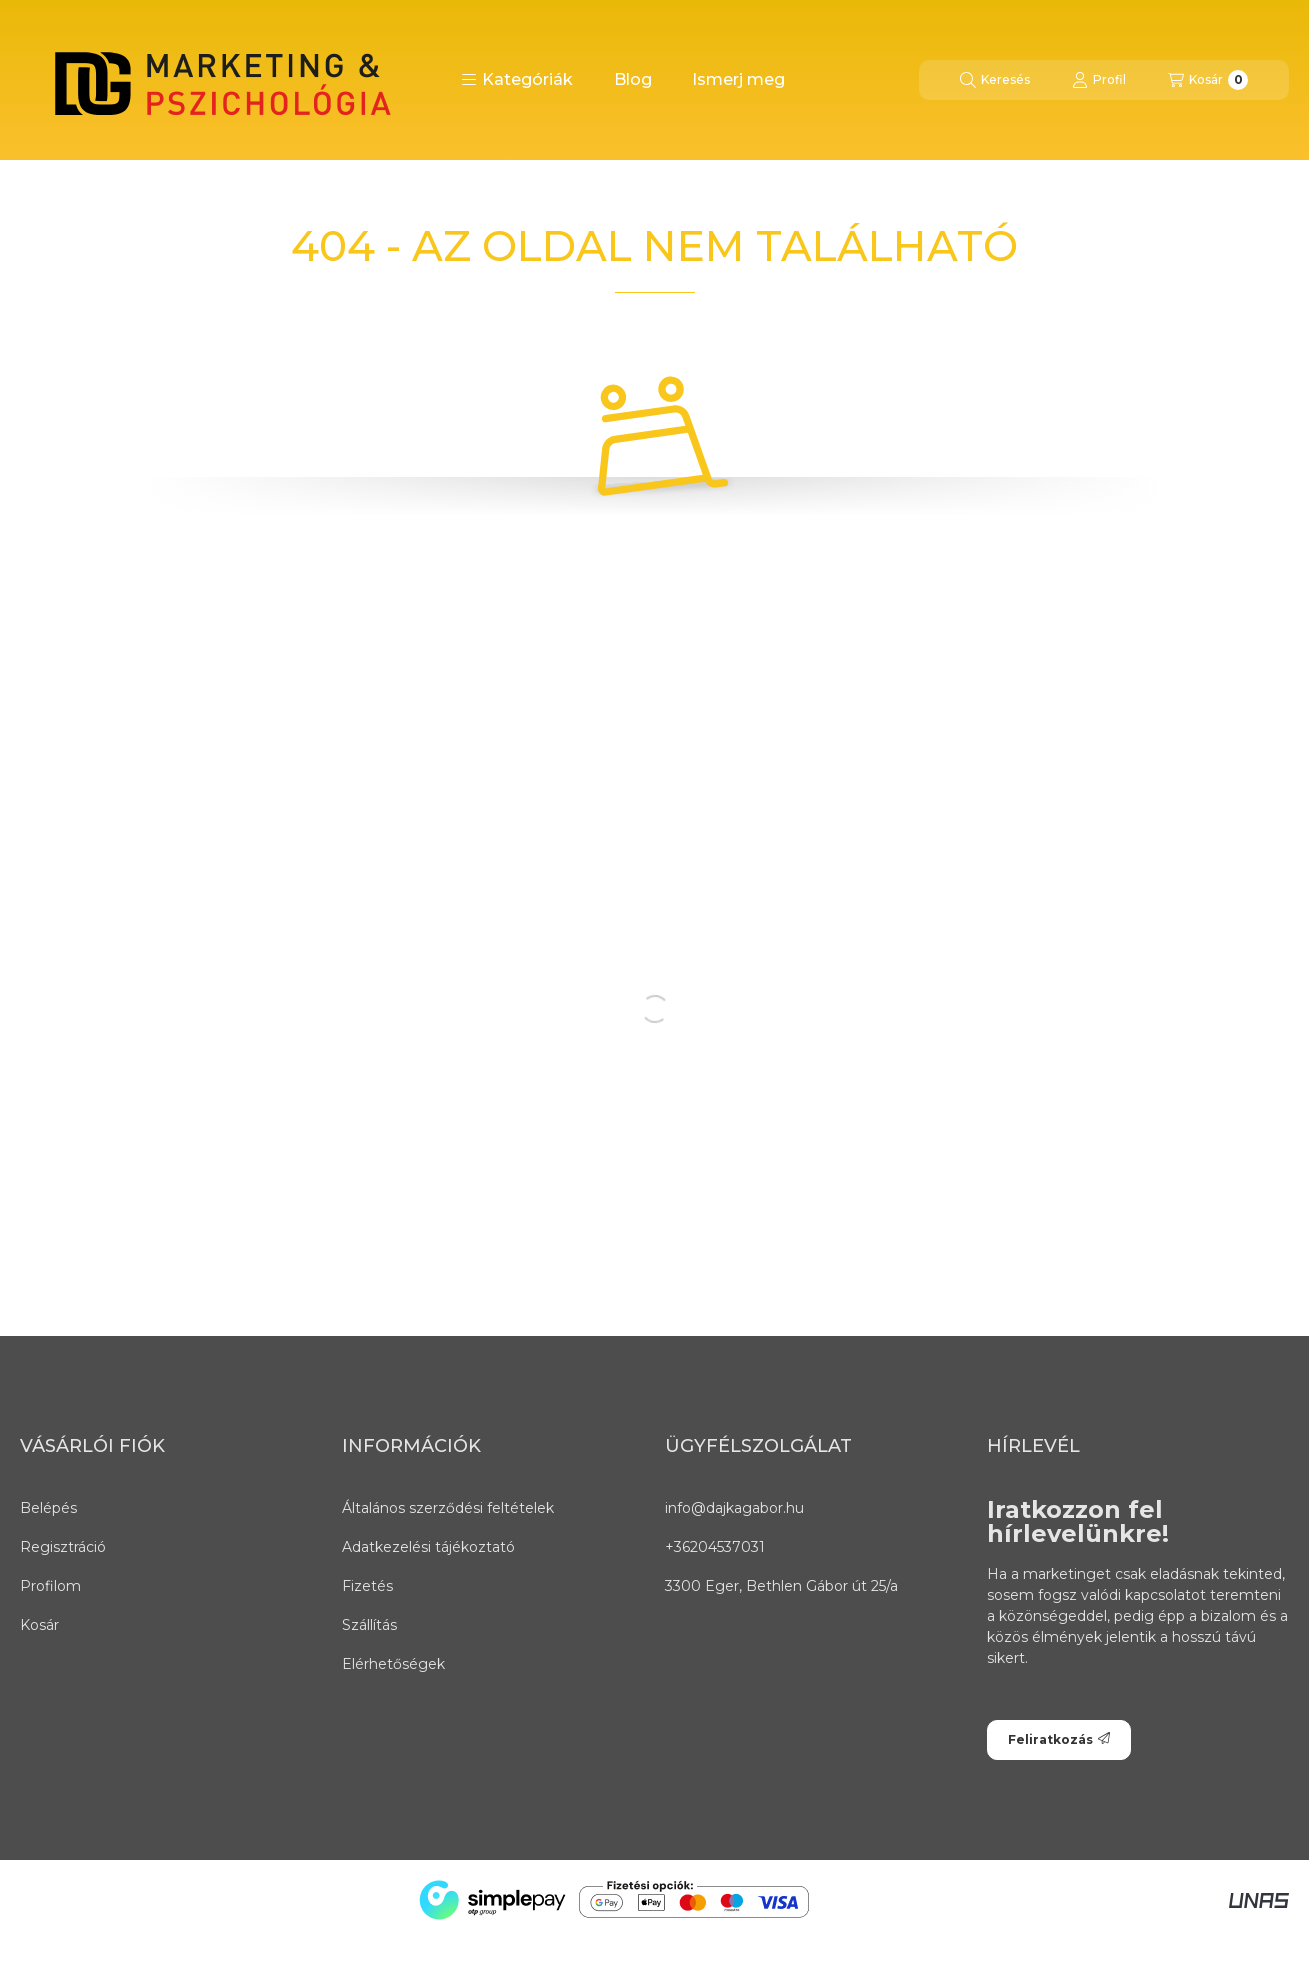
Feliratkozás (1059, 1739)
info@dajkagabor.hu (734, 1508)
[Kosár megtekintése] (1208, 80)
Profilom (50, 1586)
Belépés (48, 1508)
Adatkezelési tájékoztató (428, 1547)
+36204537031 (715, 1547)
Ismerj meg (738, 79)
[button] (517, 80)
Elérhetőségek (393, 1664)
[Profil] (1099, 80)
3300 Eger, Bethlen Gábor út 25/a (781, 1586)
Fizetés (367, 1586)
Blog (633, 79)
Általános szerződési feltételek (448, 1508)
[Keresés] (995, 80)
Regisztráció (63, 1547)
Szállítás (369, 1625)
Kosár (39, 1625)
